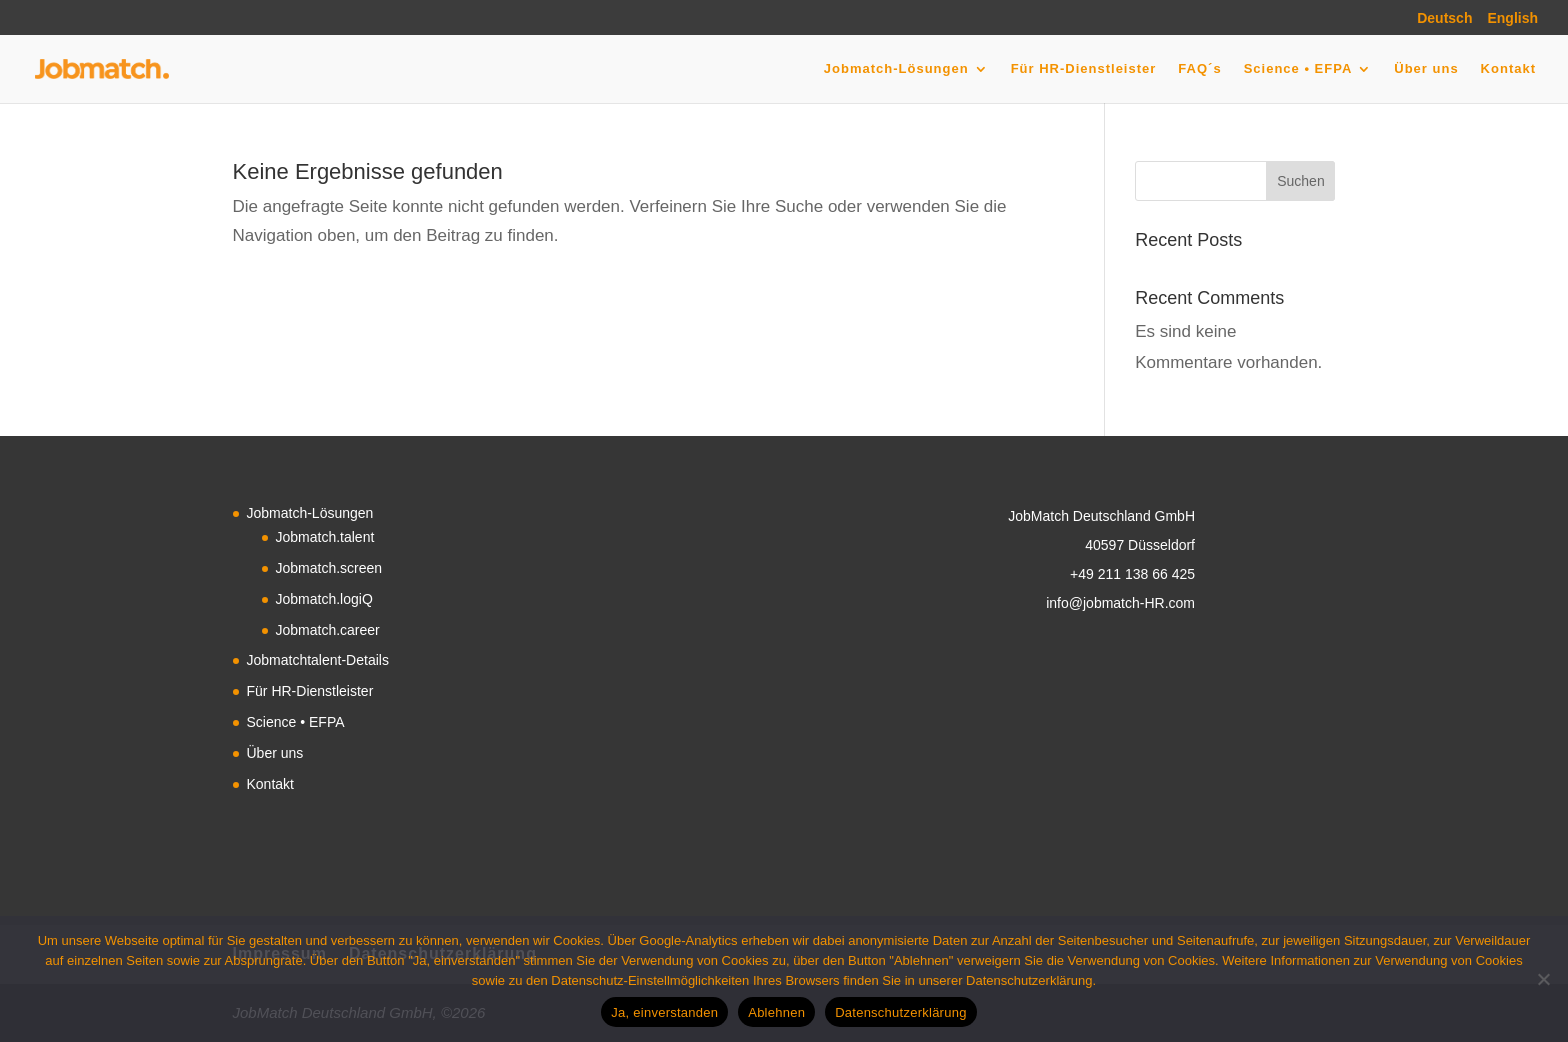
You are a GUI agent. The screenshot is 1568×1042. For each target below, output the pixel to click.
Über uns (1426, 69)
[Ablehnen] (1543, 979)
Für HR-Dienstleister (1084, 69)
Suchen (1300, 181)
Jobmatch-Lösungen (896, 69)
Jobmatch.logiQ (324, 599)
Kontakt (1508, 69)
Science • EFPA (1298, 69)
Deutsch (1444, 18)
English (1512, 18)
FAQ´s (1199, 69)
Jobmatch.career (328, 630)
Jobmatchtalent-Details (318, 660)
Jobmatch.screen (329, 568)
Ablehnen (776, 1012)
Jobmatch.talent (325, 537)
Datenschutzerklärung (900, 1012)
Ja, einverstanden (664, 1012)
